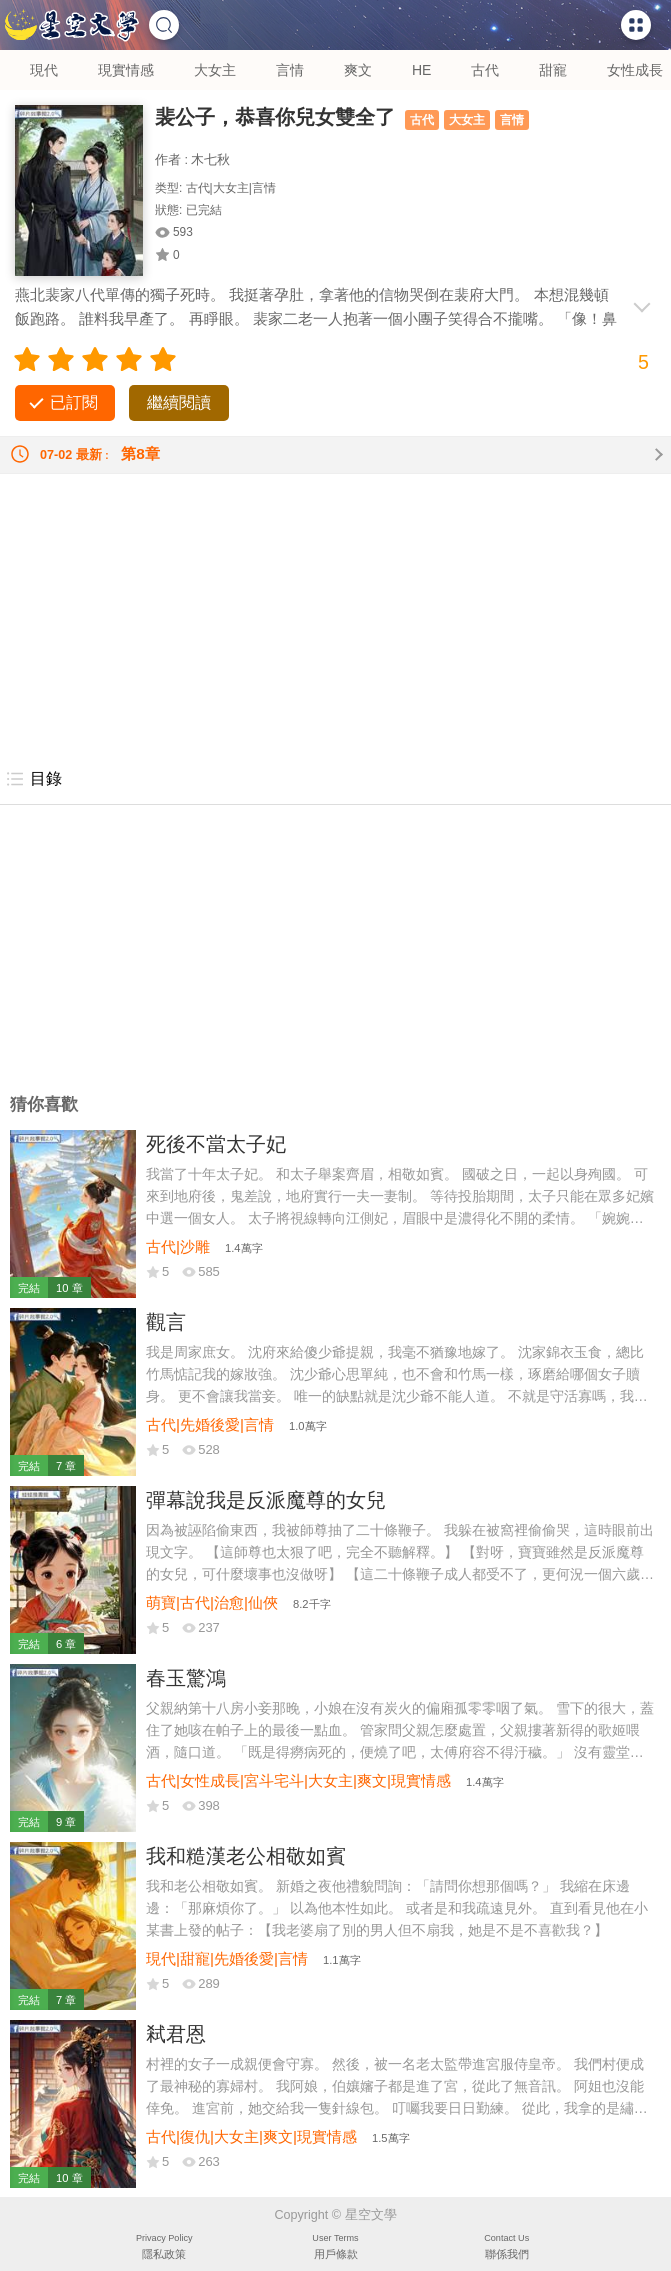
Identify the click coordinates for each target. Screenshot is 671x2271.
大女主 (215, 70)
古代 (485, 70)
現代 (44, 70)
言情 (290, 70)
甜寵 (553, 70)
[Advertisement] (335, 614)
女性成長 (635, 70)
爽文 (358, 70)
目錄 (33, 779)
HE (421, 70)
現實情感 (126, 70)
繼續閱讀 (179, 402)
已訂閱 (74, 402)
